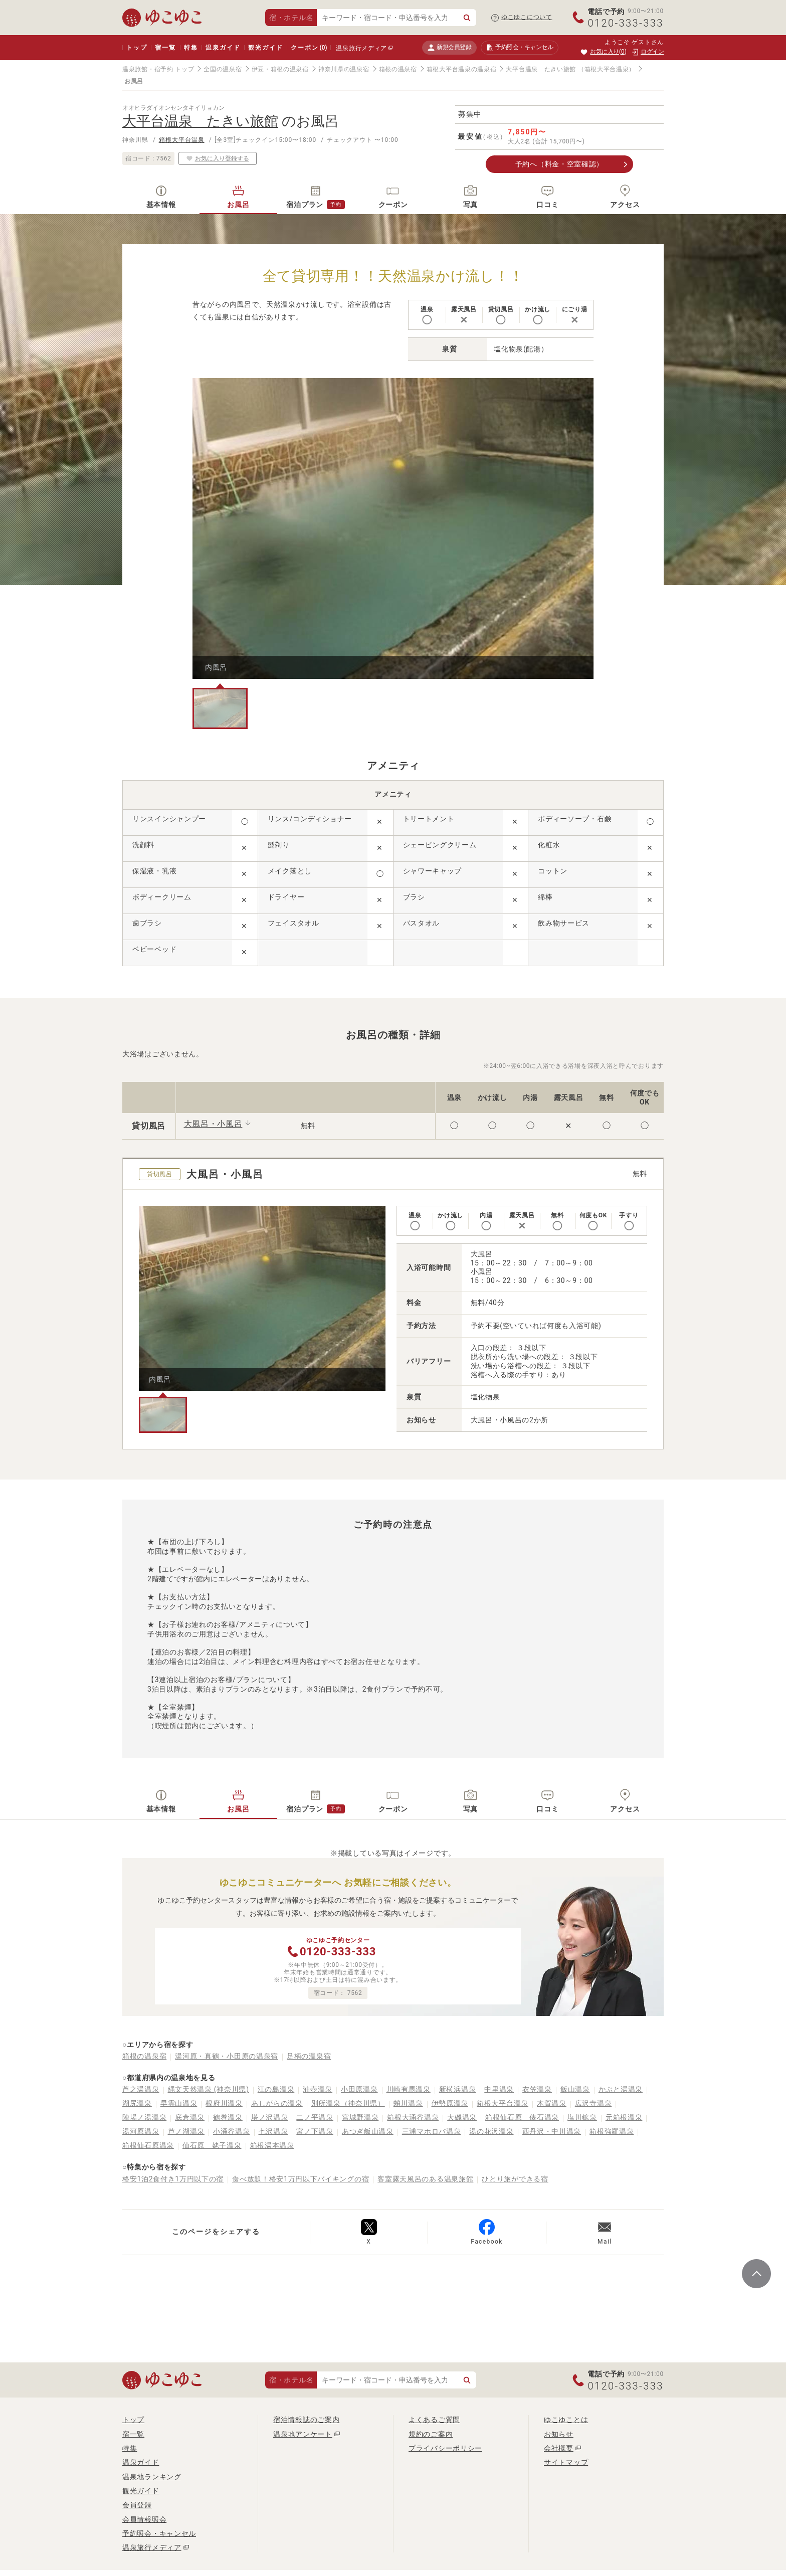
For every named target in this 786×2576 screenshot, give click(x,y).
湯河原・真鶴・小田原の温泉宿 (226, 2056)
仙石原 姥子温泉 (212, 2145)
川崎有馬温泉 (408, 2089)
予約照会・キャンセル (159, 2533)
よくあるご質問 (434, 2420)
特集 (191, 47)
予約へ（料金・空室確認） (559, 164)
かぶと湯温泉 (621, 2089)
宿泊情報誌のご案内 (306, 2420)
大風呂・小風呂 (213, 1124)
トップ (136, 47)
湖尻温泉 (137, 2103)
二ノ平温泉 (314, 2117)
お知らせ (558, 2434)
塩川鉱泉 (582, 2117)
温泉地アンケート (302, 2434)
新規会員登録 (449, 47)
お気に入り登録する (217, 158)
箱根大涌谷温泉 (413, 2117)
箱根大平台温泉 (182, 139)
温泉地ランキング (151, 2477)
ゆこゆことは (566, 2420)
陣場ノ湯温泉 (144, 2117)
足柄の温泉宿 (309, 2056)
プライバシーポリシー (445, 2448)
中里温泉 (499, 2089)
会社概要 (558, 2448)
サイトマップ (566, 2462)
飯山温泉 (575, 2089)
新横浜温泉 (457, 2089)
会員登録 (137, 2505)
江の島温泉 (276, 2089)
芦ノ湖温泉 (186, 2131)
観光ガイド (265, 47)
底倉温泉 (190, 2117)
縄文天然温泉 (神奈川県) (208, 2089)
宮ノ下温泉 (314, 2131)
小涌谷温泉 (231, 2131)
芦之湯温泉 (140, 2089)
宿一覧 (165, 47)
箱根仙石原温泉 (148, 2145)
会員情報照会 (144, 2519)
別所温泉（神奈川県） (348, 2103)
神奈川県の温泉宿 (343, 69)
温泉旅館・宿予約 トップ (158, 69)
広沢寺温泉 (593, 2103)
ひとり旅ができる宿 (515, 2179)
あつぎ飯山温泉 (368, 2131)
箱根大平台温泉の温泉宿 (462, 69)
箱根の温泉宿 (398, 69)
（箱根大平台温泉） (606, 69)
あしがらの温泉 (277, 2103)
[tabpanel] (393, 528)
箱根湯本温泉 (272, 2145)
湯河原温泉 (140, 2131)
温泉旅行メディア (361, 48)
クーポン (309, 47)
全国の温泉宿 (223, 69)
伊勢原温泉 (450, 2103)
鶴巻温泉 (228, 2117)
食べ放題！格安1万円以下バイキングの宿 (300, 2179)
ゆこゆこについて (526, 17)
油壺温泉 (317, 2089)
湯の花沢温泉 (491, 2131)
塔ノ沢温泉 (269, 2117)
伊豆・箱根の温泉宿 (280, 69)
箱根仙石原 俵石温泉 (522, 2117)
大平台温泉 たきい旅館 (541, 69)
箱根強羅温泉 (612, 2131)
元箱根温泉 (624, 2117)
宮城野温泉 (360, 2117)
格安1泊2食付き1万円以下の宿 (173, 2179)
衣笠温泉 (537, 2089)
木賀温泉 (551, 2103)
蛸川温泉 (408, 2103)
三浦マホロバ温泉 (431, 2131)
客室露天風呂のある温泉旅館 (425, 2179)
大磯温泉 (462, 2117)
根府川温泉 (224, 2103)
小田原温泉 (359, 2089)
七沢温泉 (273, 2131)
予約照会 (519, 48)
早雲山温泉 (179, 2103)
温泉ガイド (223, 47)
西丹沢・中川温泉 (551, 2131)
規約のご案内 (431, 2434)
